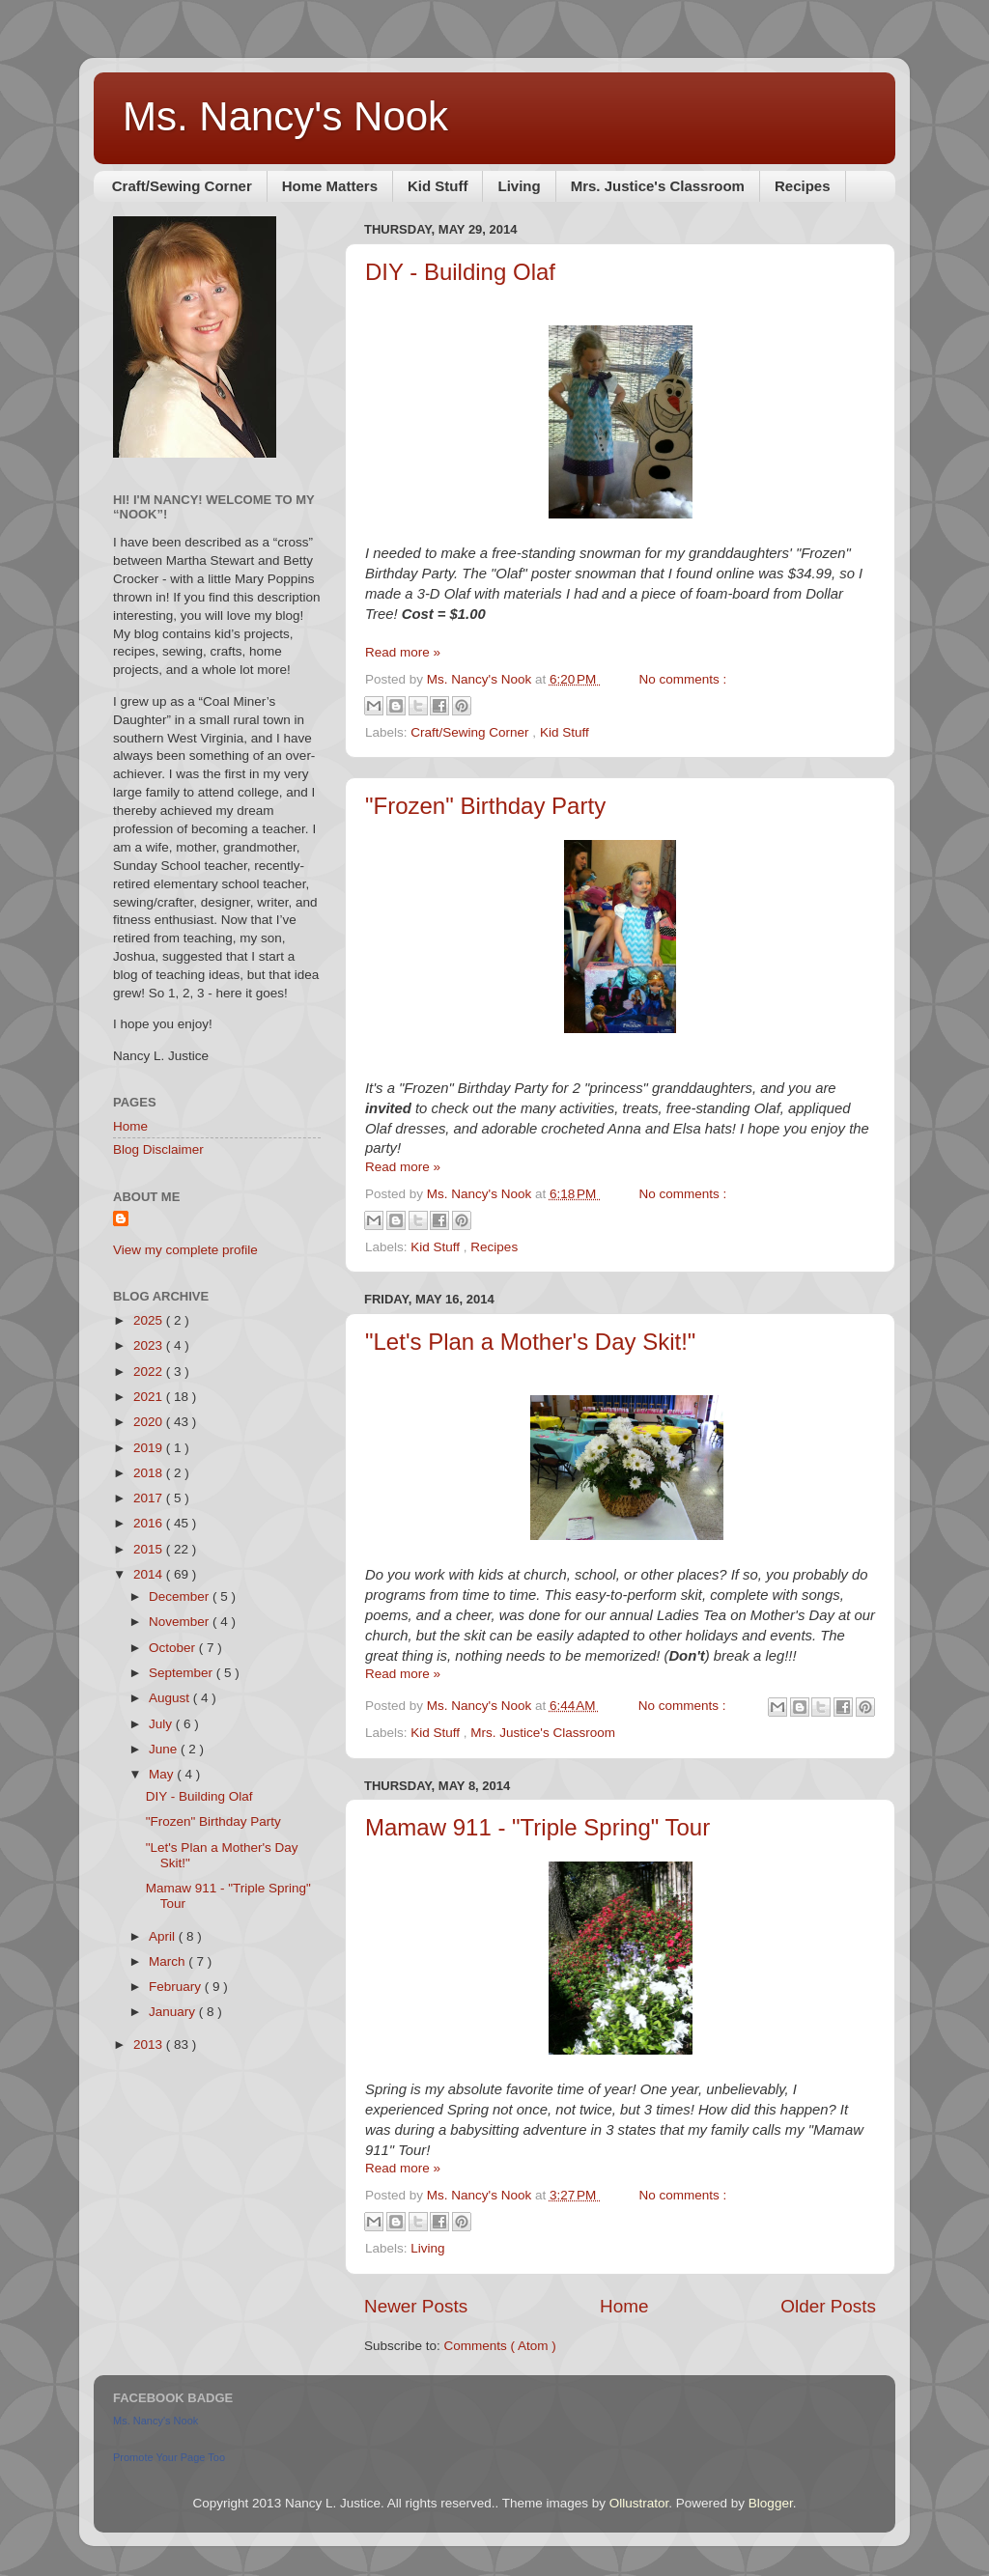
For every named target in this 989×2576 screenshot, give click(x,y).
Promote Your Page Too (169, 2457)
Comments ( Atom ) (500, 2345)
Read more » (402, 652)
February (177, 1986)
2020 (149, 1421)
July (162, 1724)
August (171, 1698)
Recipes (803, 186)
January (174, 2011)
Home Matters (330, 186)
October (174, 1647)
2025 (149, 1320)
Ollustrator (639, 2503)
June (165, 1749)
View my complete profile (185, 1250)
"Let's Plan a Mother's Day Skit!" (530, 1342)
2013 (149, 2044)
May (163, 1774)
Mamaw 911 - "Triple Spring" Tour (537, 1827)
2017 (149, 1498)
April (164, 1936)
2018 (149, 1473)
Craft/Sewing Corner (182, 186)
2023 (149, 1345)
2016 (149, 1523)
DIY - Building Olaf (460, 272)
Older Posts (828, 2306)
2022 (149, 1371)
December (180, 1596)
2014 (149, 1574)
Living (518, 186)
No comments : (683, 679)
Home (624, 2306)
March (168, 1961)
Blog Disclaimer (158, 1149)
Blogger (771, 2503)
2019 (149, 1448)
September (182, 1673)
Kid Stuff (437, 186)
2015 (149, 1549)
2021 (149, 1396)
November (180, 1621)
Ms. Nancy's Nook (285, 116)
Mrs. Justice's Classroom (658, 186)
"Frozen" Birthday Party (485, 806)
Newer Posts (415, 2306)
